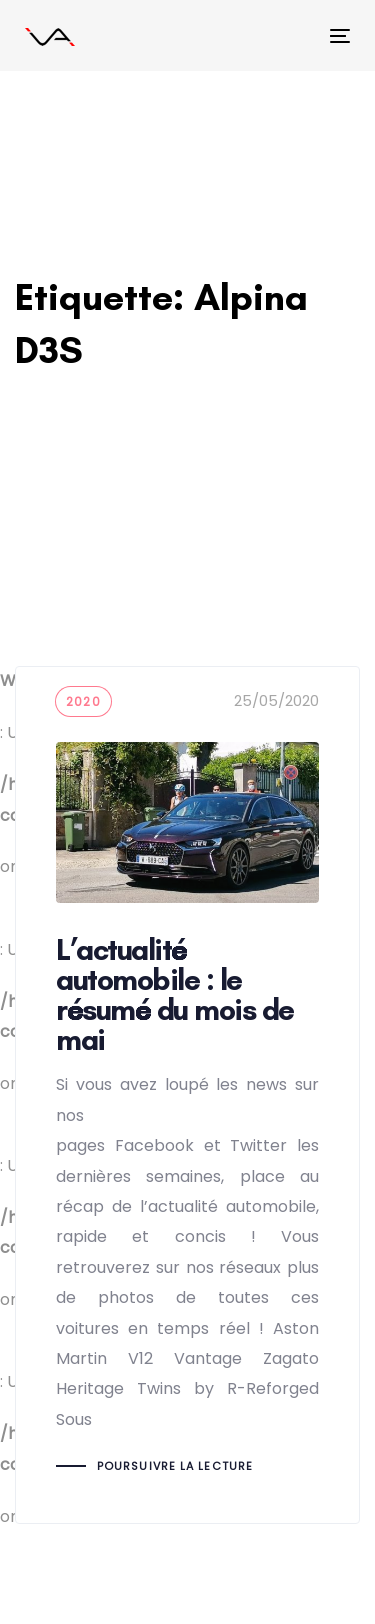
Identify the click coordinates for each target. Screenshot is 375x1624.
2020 (83, 701)
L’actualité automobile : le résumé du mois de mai (187, 1094)
